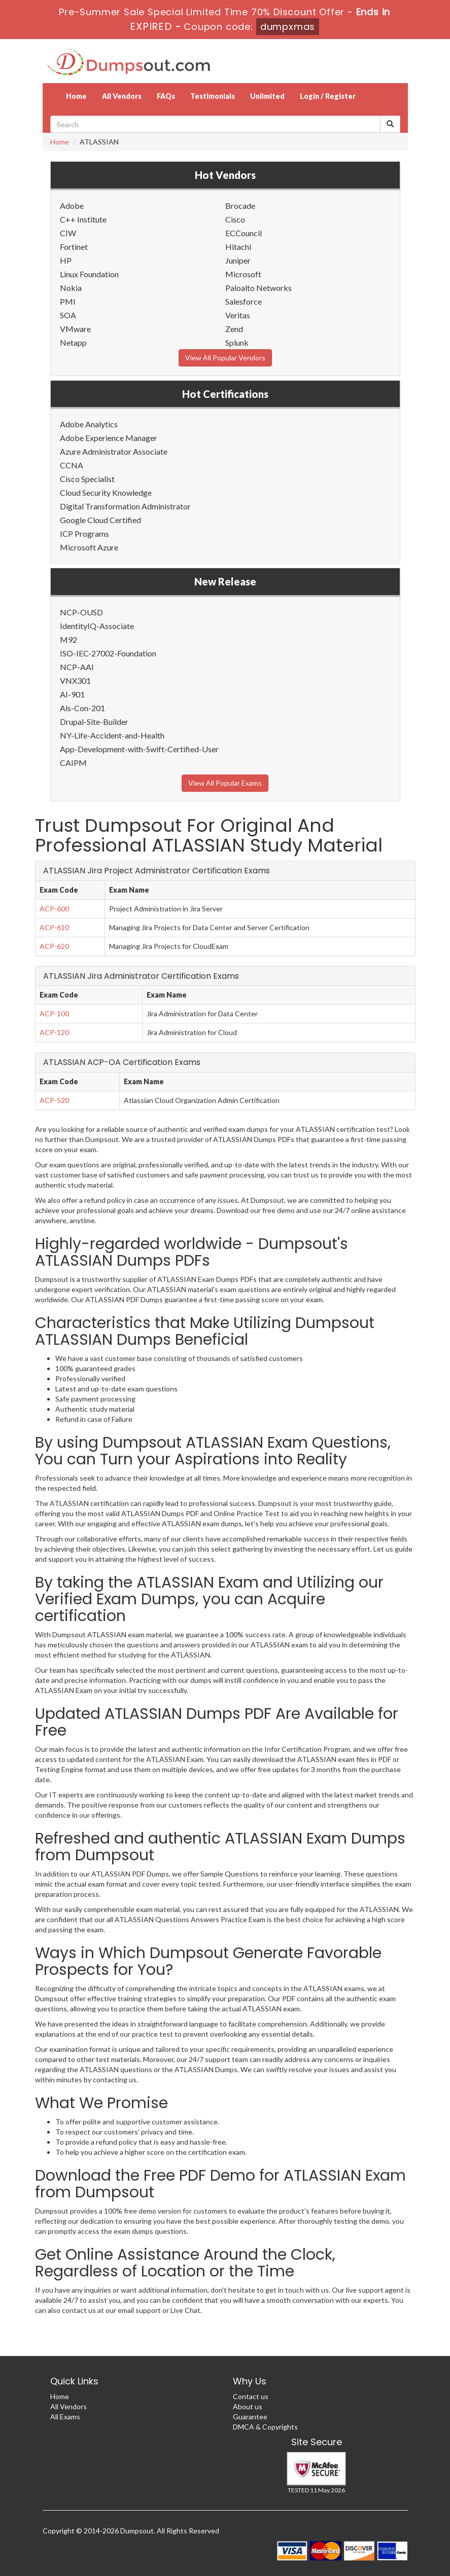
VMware (75, 329)
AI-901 (72, 694)
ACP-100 (54, 1013)
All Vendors (122, 96)
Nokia (71, 287)
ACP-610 (54, 927)
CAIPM (73, 762)
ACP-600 (54, 908)
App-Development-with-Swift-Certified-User (139, 749)
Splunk (237, 342)
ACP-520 (54, 1100)
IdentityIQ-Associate (97, 626)
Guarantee (250, 2416)
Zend (234, 329)
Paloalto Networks (258, 287)
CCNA (71, 465)
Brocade (240, 205)
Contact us (250, 2396)
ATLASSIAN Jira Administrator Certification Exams (141, 976)
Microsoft (243, 274)
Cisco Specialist (87, 479)
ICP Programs (84, 533)
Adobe (72, 205)
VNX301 (75, 680)
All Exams (65, 2416)
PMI (68, 301)
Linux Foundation (89, 274)
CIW (68, 233)
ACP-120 (54, 1032)
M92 (68, 639)
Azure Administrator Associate (113, 451)
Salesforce (243, 301)
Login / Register (328, 96)
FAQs (166, 96)
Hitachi (238, 246)
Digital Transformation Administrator (125, 506)
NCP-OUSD (81, 612)
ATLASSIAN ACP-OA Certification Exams (121, 1062)
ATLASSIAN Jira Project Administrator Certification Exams (156, 870)
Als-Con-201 (82, 708)
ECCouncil (243, 233)
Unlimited (267, 96)
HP (66, 260)
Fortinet (74, 246)
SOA (68, 315)
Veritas (237, 315)
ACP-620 (54, 946)
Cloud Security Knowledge (106, 492)
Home (76, 96)
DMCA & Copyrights (265, 2426)
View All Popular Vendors (225, 357)
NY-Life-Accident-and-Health (112, 735)
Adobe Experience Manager (108, 438)
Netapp (73, 342)
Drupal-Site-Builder (94, 721)
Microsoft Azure (89, 547)
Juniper (238, 260)
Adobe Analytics (89, 424)
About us (247, 2406)
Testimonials (212, 96)
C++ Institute (83, 219)
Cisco (235, 219)
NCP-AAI (77, 667)
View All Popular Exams (225, 783)
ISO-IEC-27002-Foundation (108, 653)
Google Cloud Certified (100, 520)
